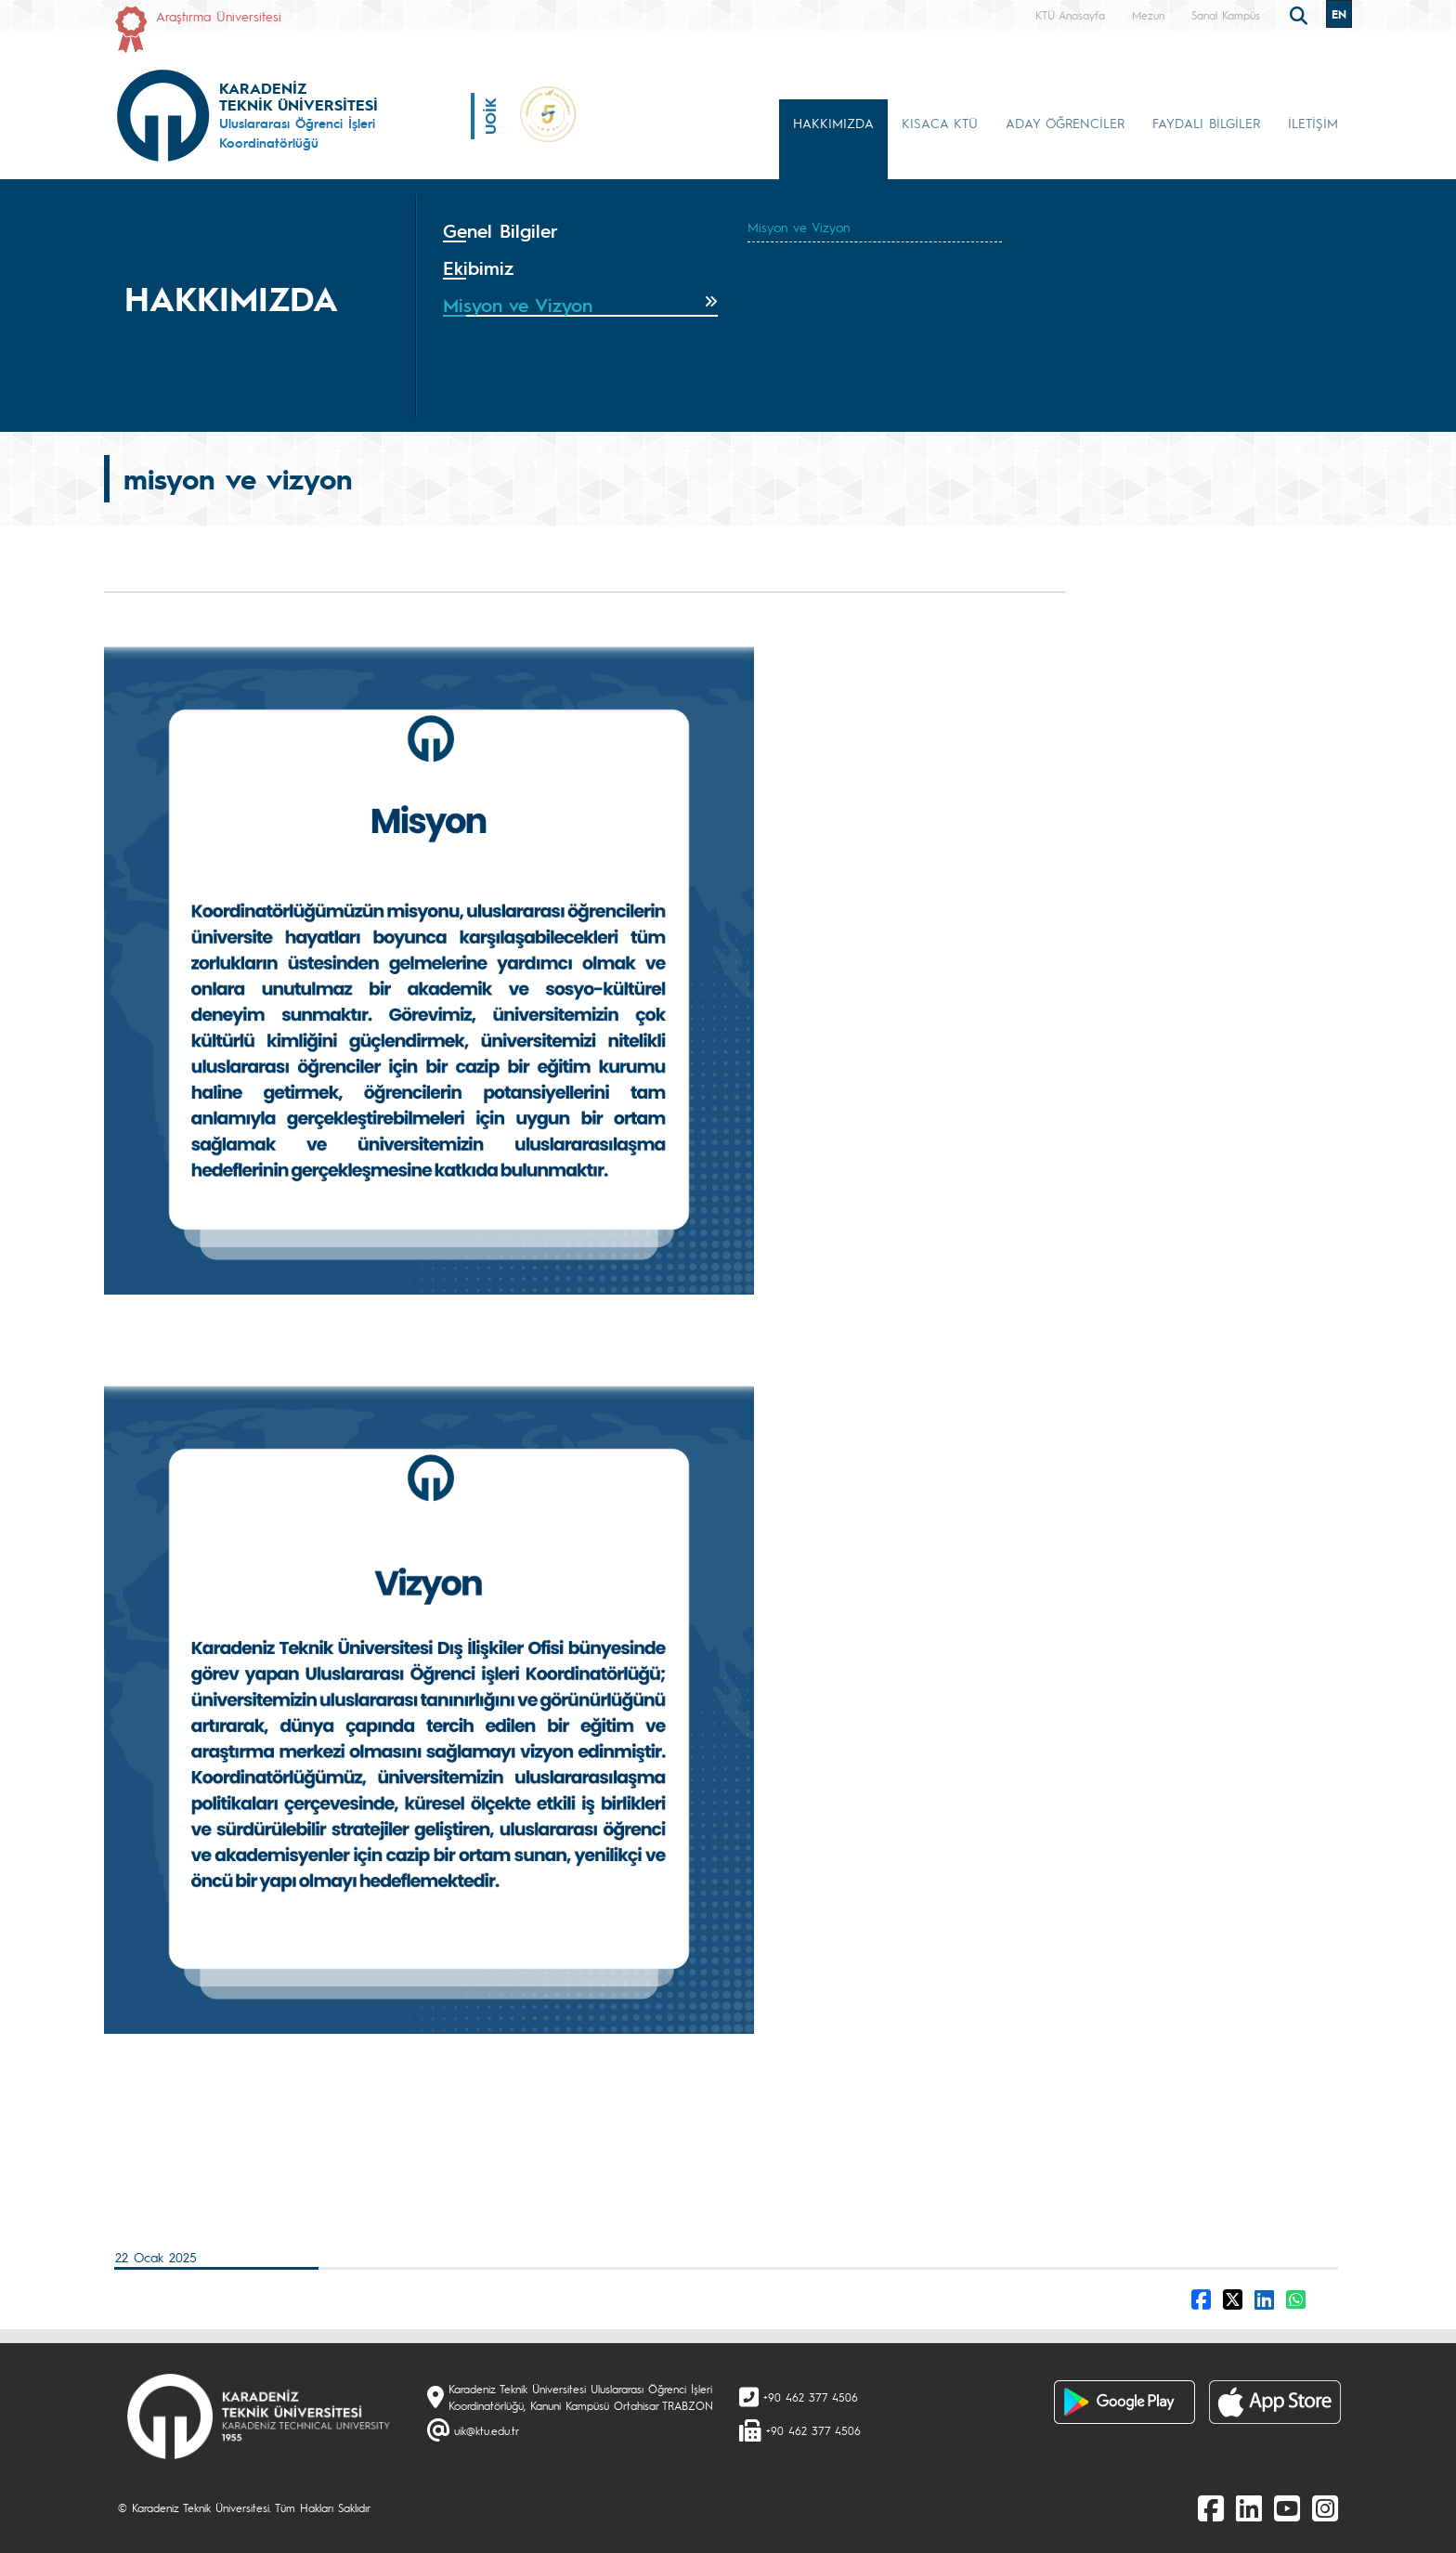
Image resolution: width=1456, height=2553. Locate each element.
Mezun (1148, 14)
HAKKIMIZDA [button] (833, 122)
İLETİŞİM (1313, 122)
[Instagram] (1325, 2507)
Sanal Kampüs (1225, 14)
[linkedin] (1249, 2507)
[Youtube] (1287, 2507)
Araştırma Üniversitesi (218, 15)
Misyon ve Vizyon (799, 226)
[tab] (580, 231)
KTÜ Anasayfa (1070, 14)
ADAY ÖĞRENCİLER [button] (1065, 122)
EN (1339, 14)
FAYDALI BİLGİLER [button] (1206, 122)
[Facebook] (1211, 2507)
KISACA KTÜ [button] (940, 122)
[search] (1301, 14)
